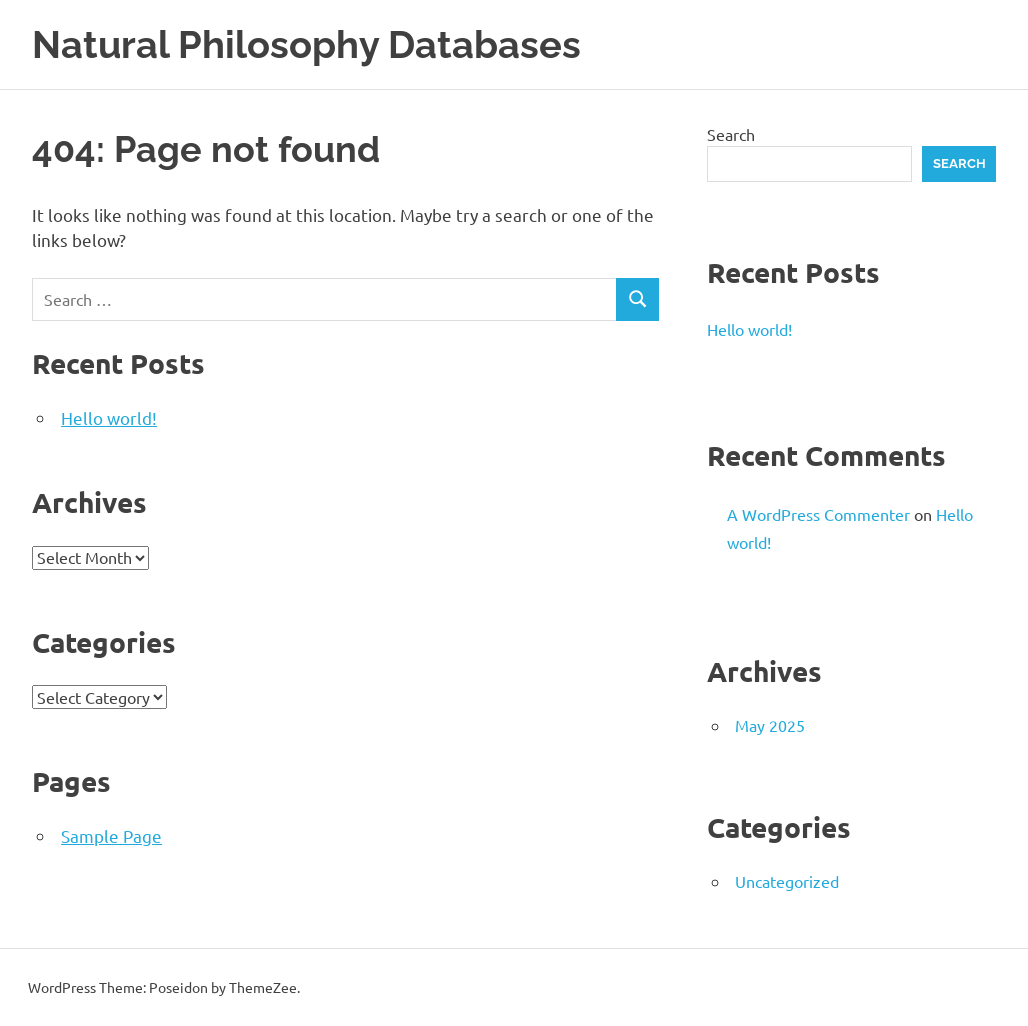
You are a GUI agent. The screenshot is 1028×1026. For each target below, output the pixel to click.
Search (731, 134)
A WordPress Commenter (818, 514)
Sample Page (111, 835)
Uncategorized (787, 881)
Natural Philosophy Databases (306, 44)
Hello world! (109, 417)
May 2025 (770, 725)
